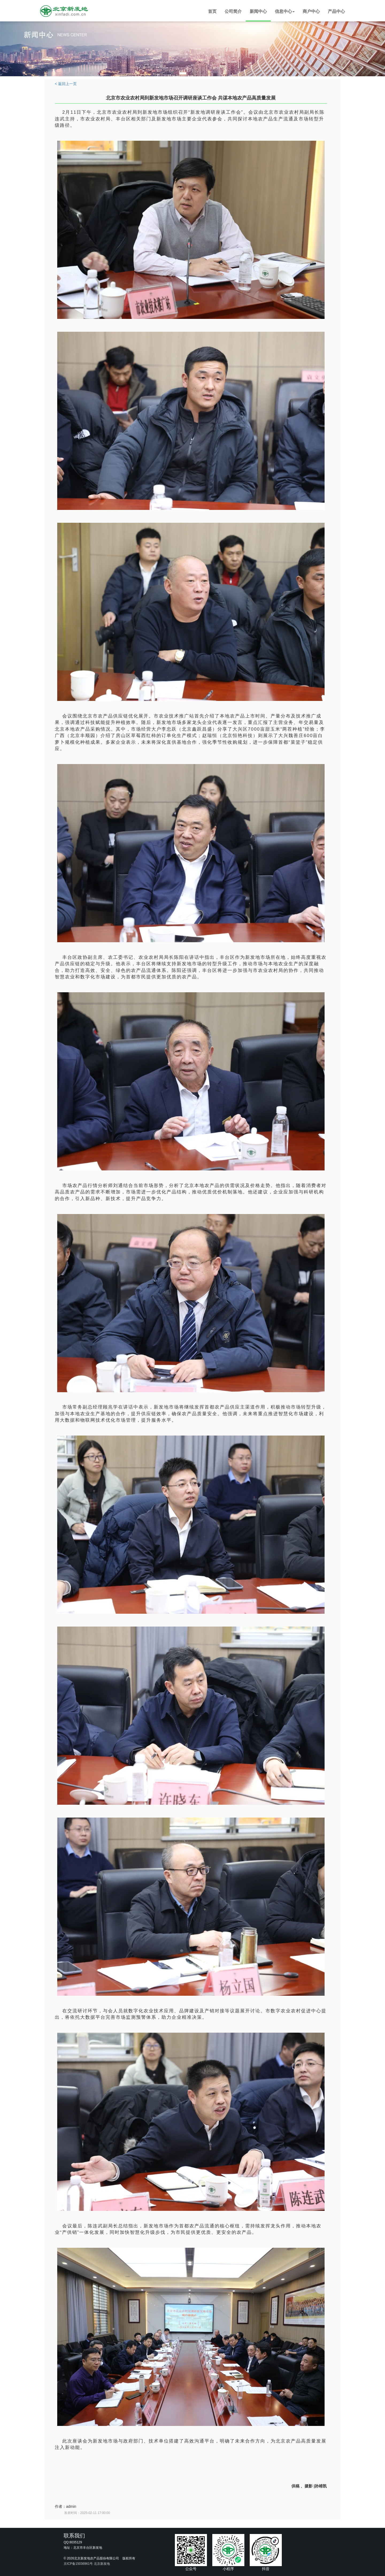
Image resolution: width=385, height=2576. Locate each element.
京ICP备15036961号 (78, 2564)
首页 (212, 11)
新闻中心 (258, 11)
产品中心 (336, 11)
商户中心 (311, 11)
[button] (285, 12)
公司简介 (233, 11)
